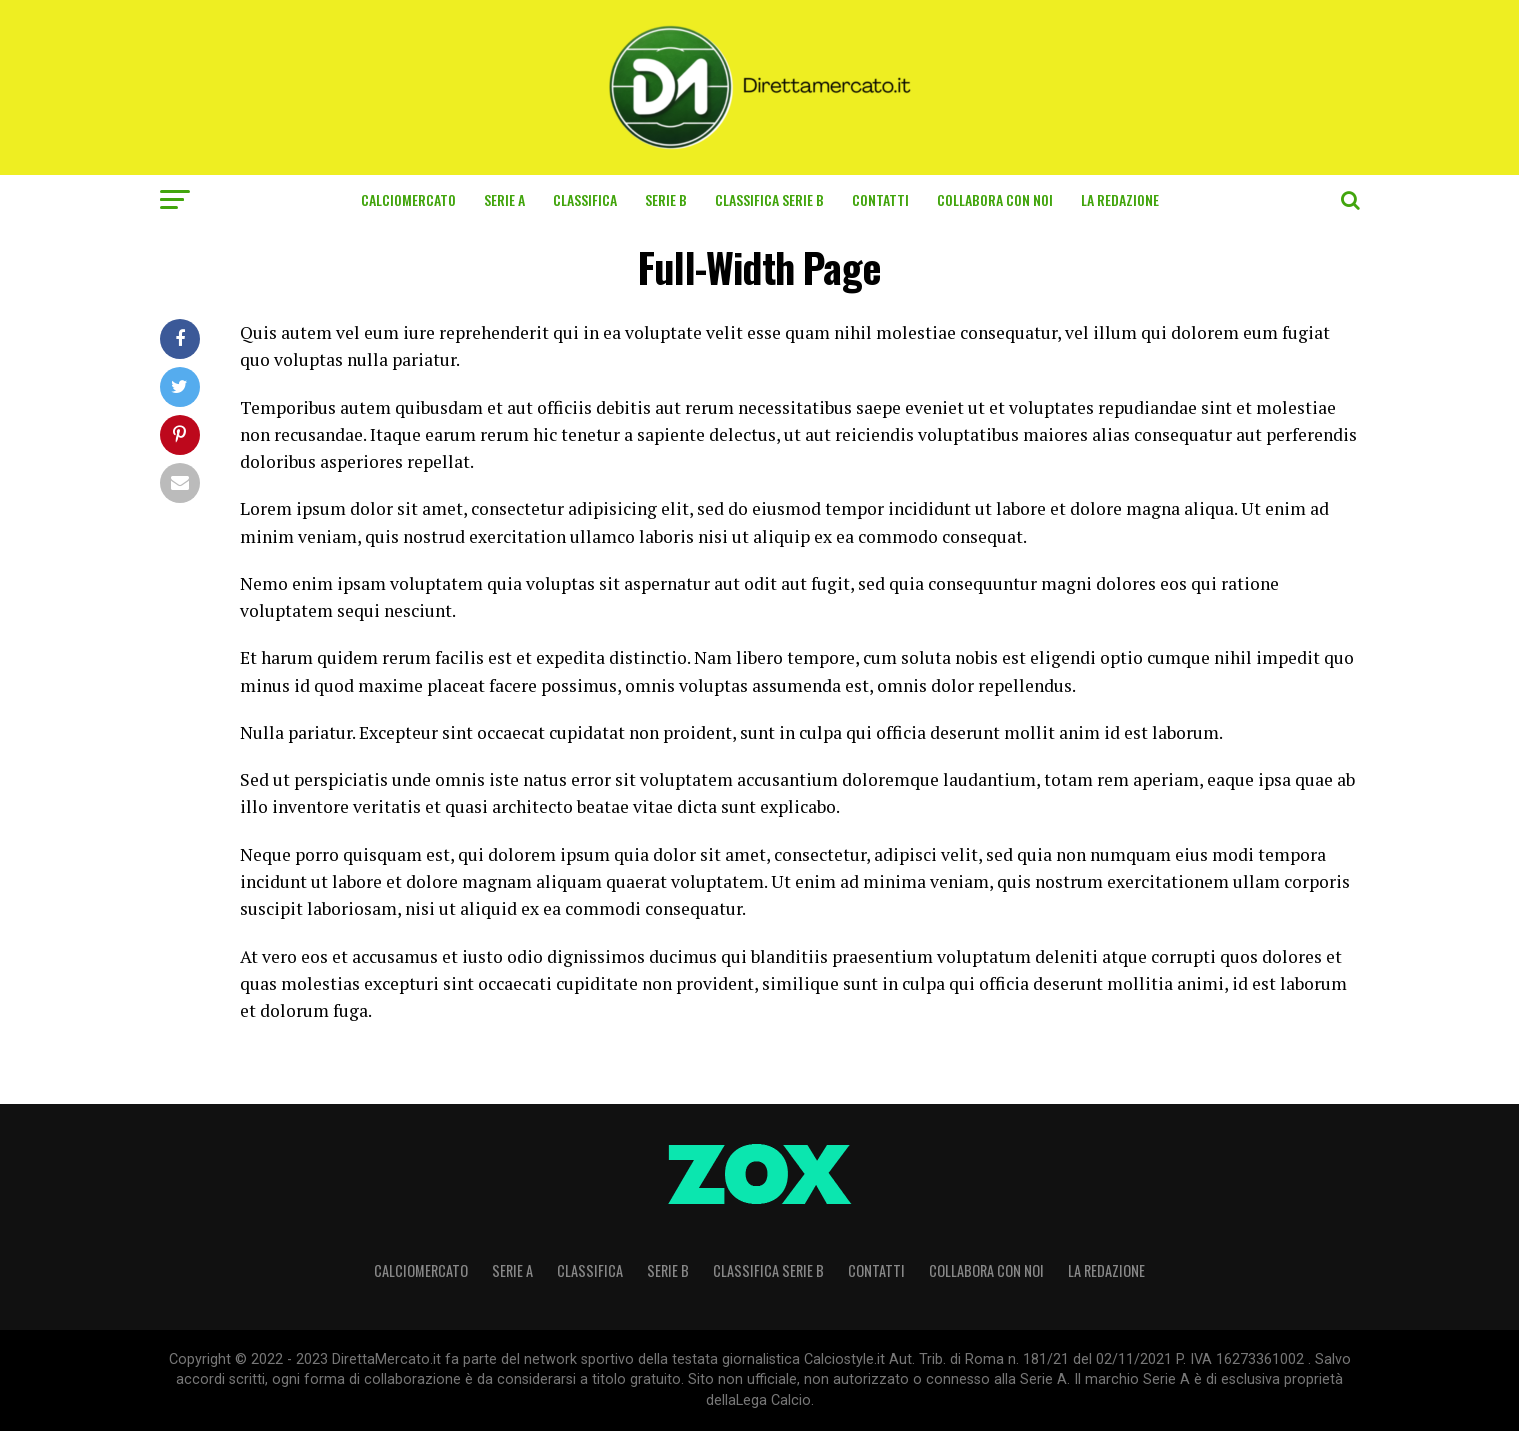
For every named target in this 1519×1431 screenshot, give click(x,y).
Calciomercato (408, 199)
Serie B (666, 199)
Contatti (880, 199)
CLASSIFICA (585, 199)
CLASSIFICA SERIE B (769, 199)
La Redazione (1120, 199)
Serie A (504, 199)
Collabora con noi (995, 199)
